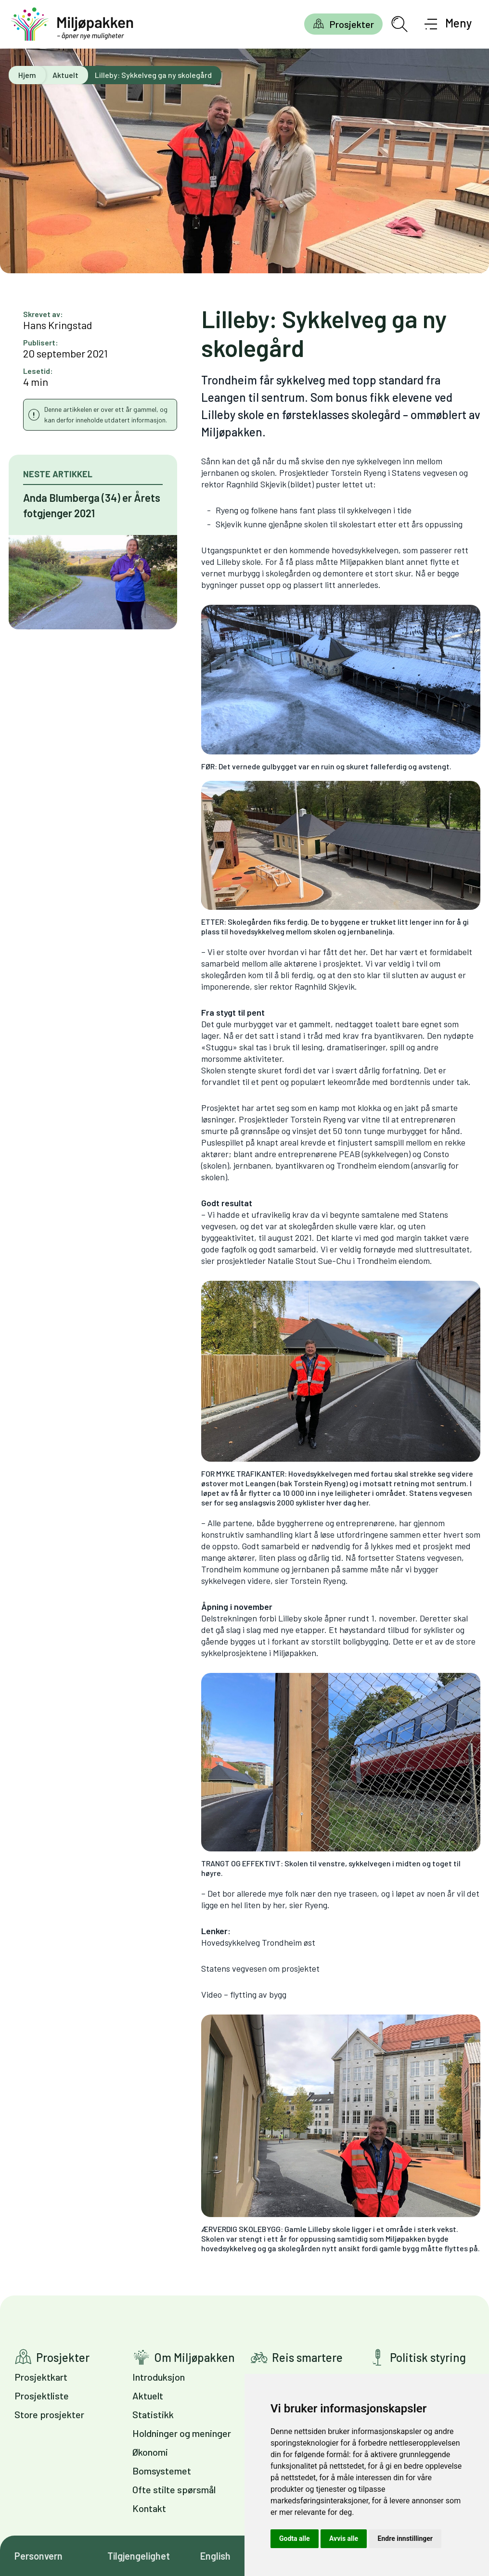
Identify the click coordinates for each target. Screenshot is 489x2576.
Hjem (27, 74)
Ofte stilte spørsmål (174, 2489)
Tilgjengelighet (138, 2556)
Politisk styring (428, 2357)
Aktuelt (65, 74)
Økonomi (150, 2452)
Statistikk (153, 2414)
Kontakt (149, 2508)
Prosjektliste (41, 2395)
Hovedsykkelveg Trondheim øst (258, 1942)
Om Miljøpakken (194, 2357)
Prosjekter (351, 24)
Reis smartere (307, 2357)
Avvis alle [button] (343, 2538)
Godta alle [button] (294, 2538)
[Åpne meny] (448, 24)
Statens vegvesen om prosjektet (260, 1968)
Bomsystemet (161, 2470)
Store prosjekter (49, 2414)
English (215, 2556)
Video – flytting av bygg (243, 1994)
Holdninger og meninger (181, 2433)
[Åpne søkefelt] (399, 24)
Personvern (38, 2556)
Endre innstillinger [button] (405, 2538)
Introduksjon (158, 2377)
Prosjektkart (40, 2377)
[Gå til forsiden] (72, 24)
